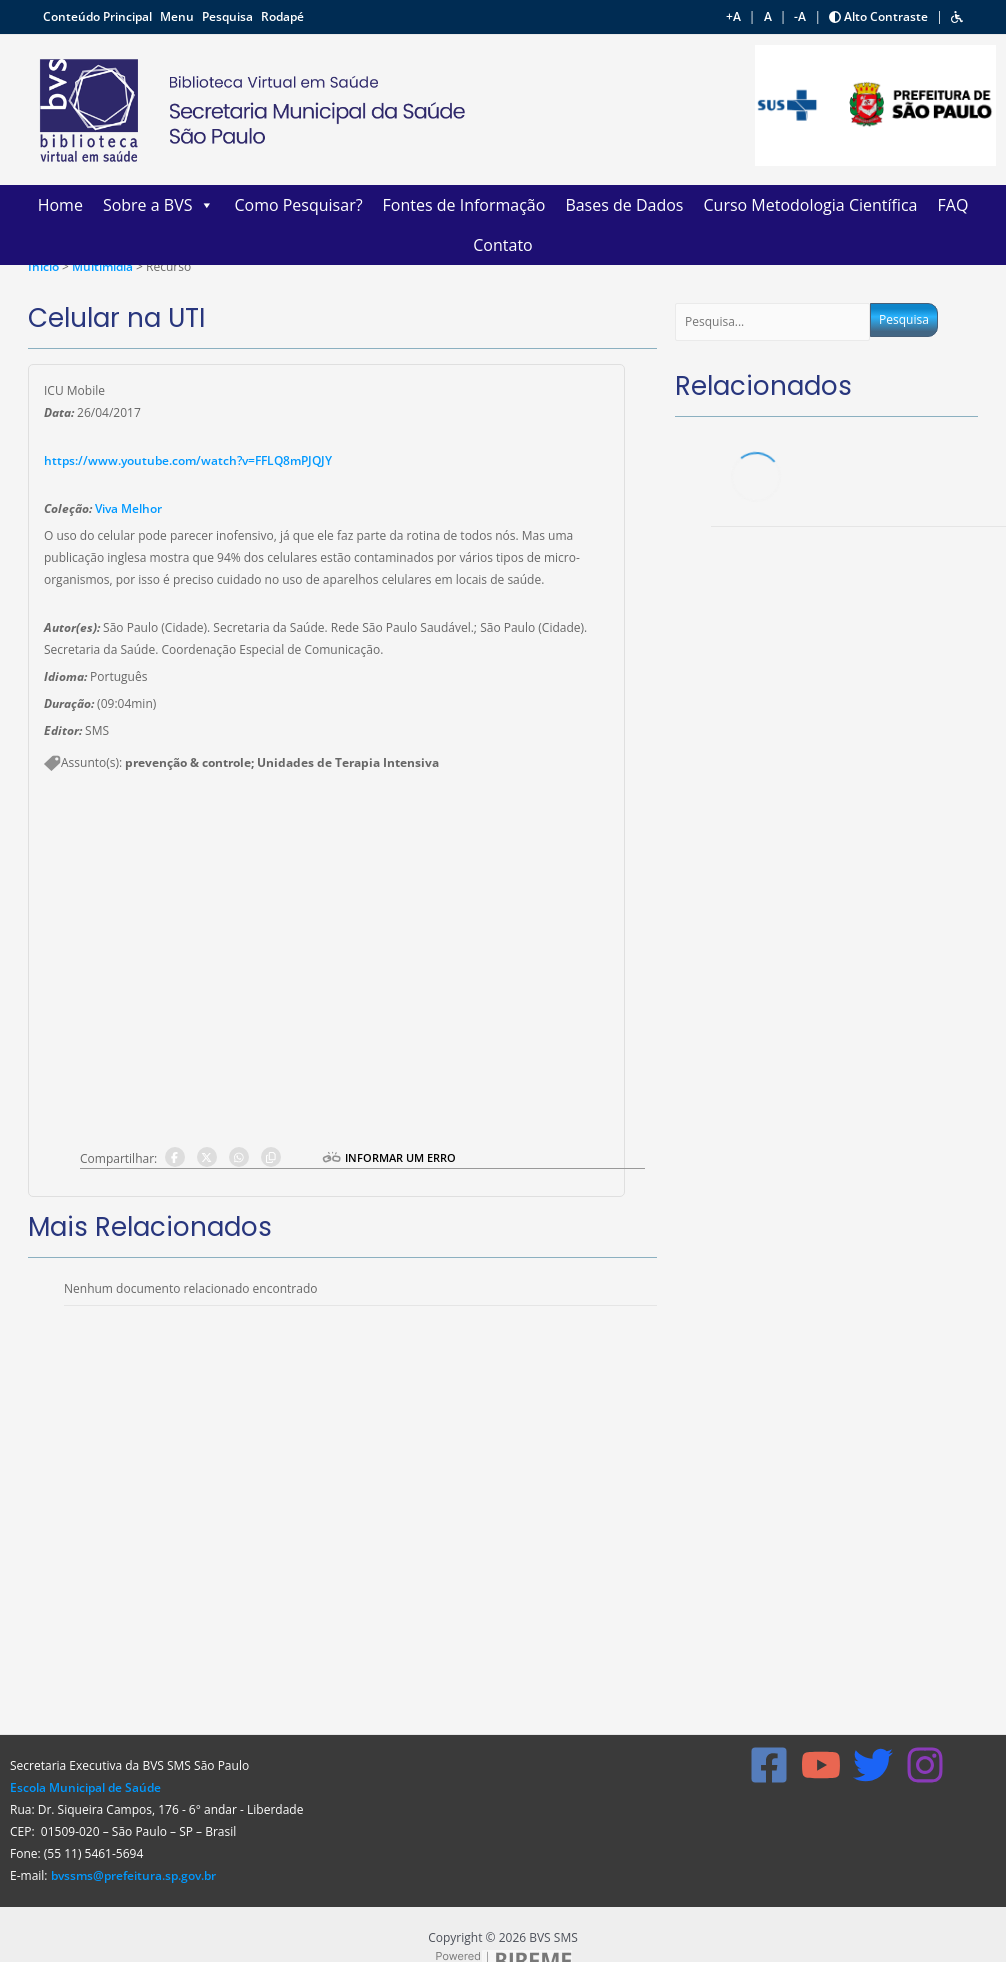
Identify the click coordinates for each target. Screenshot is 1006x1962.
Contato (502, 245)
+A (733, 16)
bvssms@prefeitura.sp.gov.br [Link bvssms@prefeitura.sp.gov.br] (133, 1875)
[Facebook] (769, 1765)
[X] (873, 1765)
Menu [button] (178, 16)
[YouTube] (821, 1765)
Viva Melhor (128, 508)
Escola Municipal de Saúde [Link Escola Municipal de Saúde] (85, 1787)
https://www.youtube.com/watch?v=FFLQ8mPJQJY (188, 460)
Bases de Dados (624, 205)
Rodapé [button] (282, 16)
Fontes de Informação (464, 205)
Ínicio (43, 266)
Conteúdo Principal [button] (99, 16)
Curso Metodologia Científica (810, 205)
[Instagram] (925, 1765)
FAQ (953, 205)
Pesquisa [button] (229, 16)
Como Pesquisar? (298, 205)
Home (60, 205)
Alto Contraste (878, 16)
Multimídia (104, 266)
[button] (957, 16)
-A (800, 16)
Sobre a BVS (159, 205)
